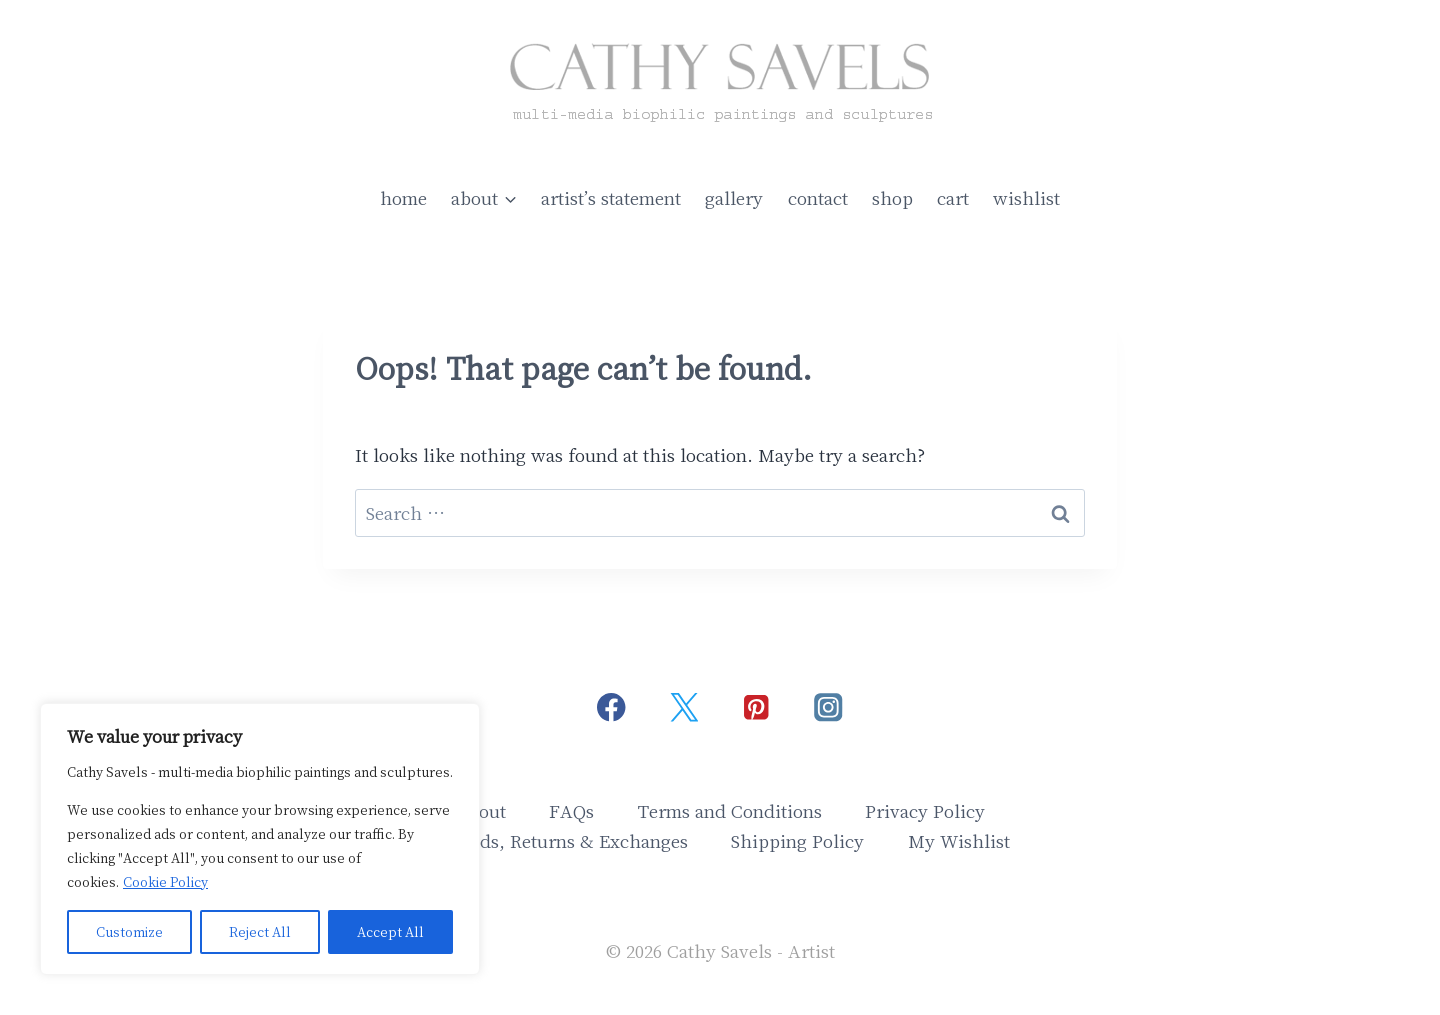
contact (818, 197)
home (403, 197)
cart (953, 197)
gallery (734, 197)
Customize (129, 931)
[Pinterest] (756, 707)
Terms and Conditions (730, 810)
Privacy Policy (925, 810)
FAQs (571, 810)
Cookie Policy (165, 881)
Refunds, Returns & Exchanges (559, 840)
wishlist (1026, 197)
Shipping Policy (797, 840)
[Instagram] (828, 707)
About (480, 810)
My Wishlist (959, 840)
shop (892, 197)
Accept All (390, 931)
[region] (260, 839)
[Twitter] (683, 707)
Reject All (260, 931)
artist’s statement (611, 197)
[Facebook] (611, 707)
